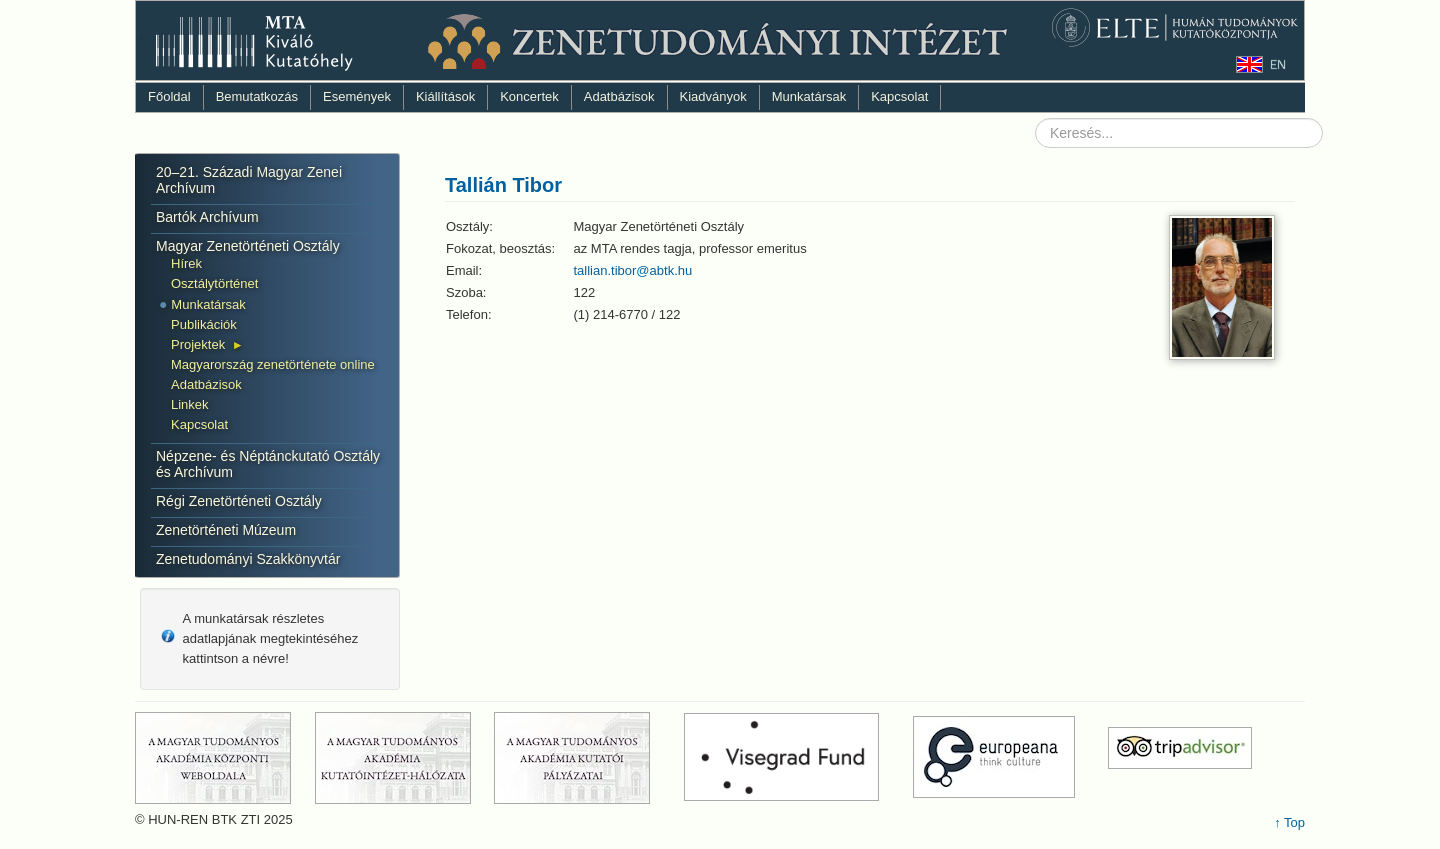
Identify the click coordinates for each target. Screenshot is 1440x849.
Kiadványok (713, 96)
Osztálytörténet (214, 283)
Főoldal (169, 96)
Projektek (198, 344)
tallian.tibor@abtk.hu (633, 270)
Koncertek (529, 96)
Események (357, 96)
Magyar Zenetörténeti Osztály (248, 246)
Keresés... (1035, 118)
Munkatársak (809, 96)
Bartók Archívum (207, 217)
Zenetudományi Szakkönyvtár (248, 559)
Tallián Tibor (503, 185)
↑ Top (1289, 822)
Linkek (190, 404)
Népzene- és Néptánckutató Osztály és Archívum (268, 464)
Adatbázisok (619, 96)
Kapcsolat (899, 96)
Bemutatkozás (257, 96)
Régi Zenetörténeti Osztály (239, 501)
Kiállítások (445, 96)
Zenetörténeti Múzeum (226, 530)
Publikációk (204, 324)
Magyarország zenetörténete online (273, 364)
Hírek (186, 263)
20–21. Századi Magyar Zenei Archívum (249, 180)
